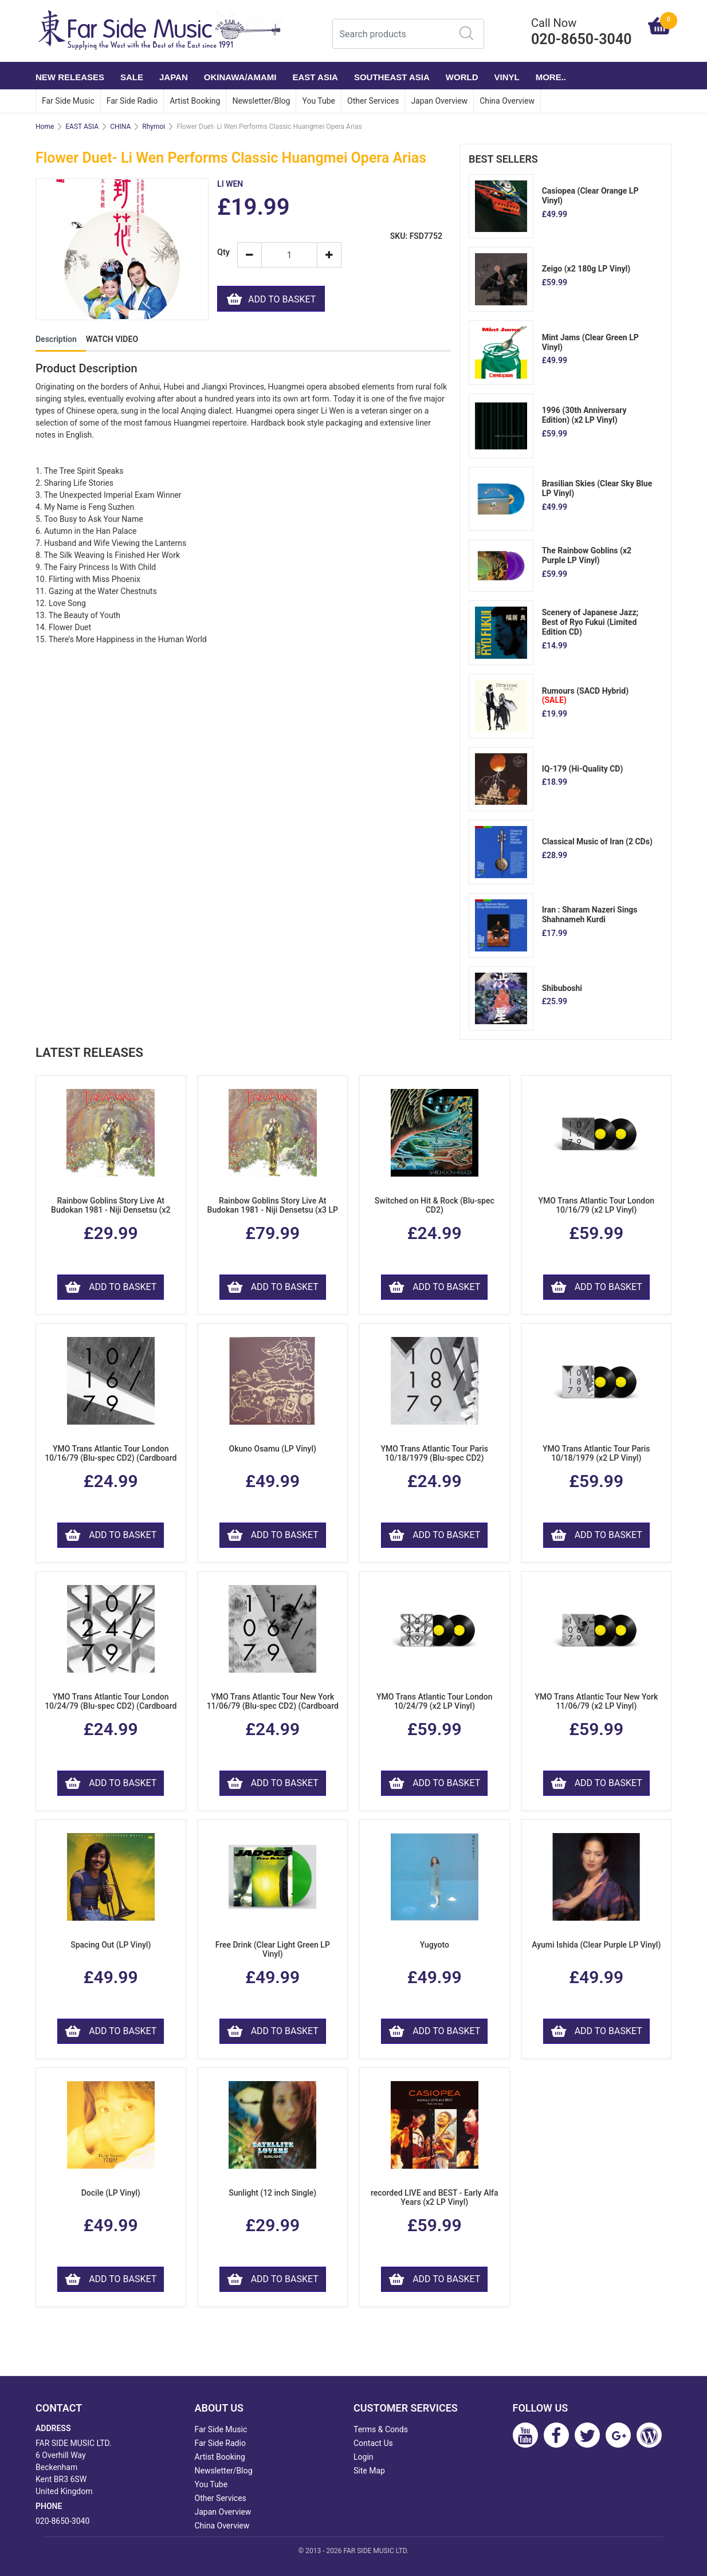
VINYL (507, 77)
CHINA (120, 127)
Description (56, 339)
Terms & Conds (381, 2429)
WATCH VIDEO (112, 339)
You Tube (318, 100)
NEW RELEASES (70, 77)
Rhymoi (153, 127)
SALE (131, 77)
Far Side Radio (132, 100)
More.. (551, 77)
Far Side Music (68, 100)
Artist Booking (195, 100)
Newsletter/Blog (261, 100)
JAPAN (173, 77)
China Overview (507, 100)
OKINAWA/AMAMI (240, 77)
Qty (223, 252)
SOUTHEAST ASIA (392, 77)
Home (45, 127)
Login (364, 2456)
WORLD (462, 77)
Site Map (369, 2470)
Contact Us (373, 2443)
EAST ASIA (314, 77)
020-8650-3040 (62, 2521)
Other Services (373, 100)
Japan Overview (439, 100)
